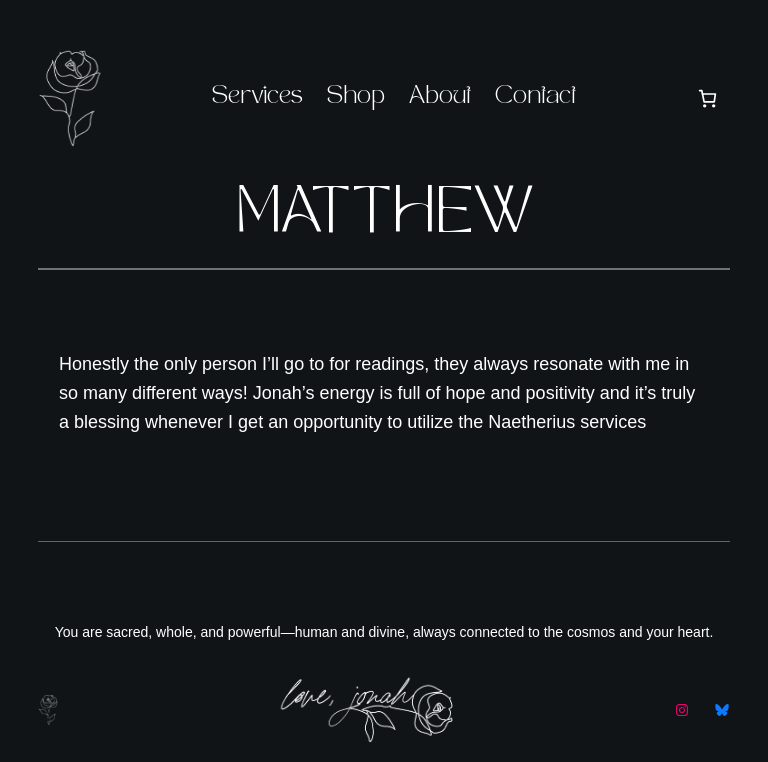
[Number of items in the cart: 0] (707, 98)
